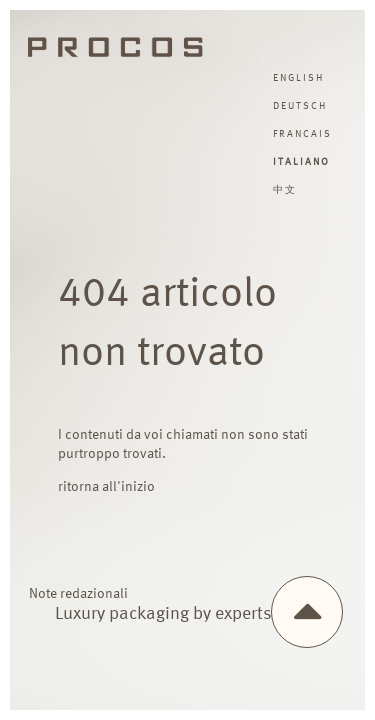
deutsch (300, 106)
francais (302, 134)
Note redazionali (78, 594)
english (298, 78)
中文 (285, 190)
